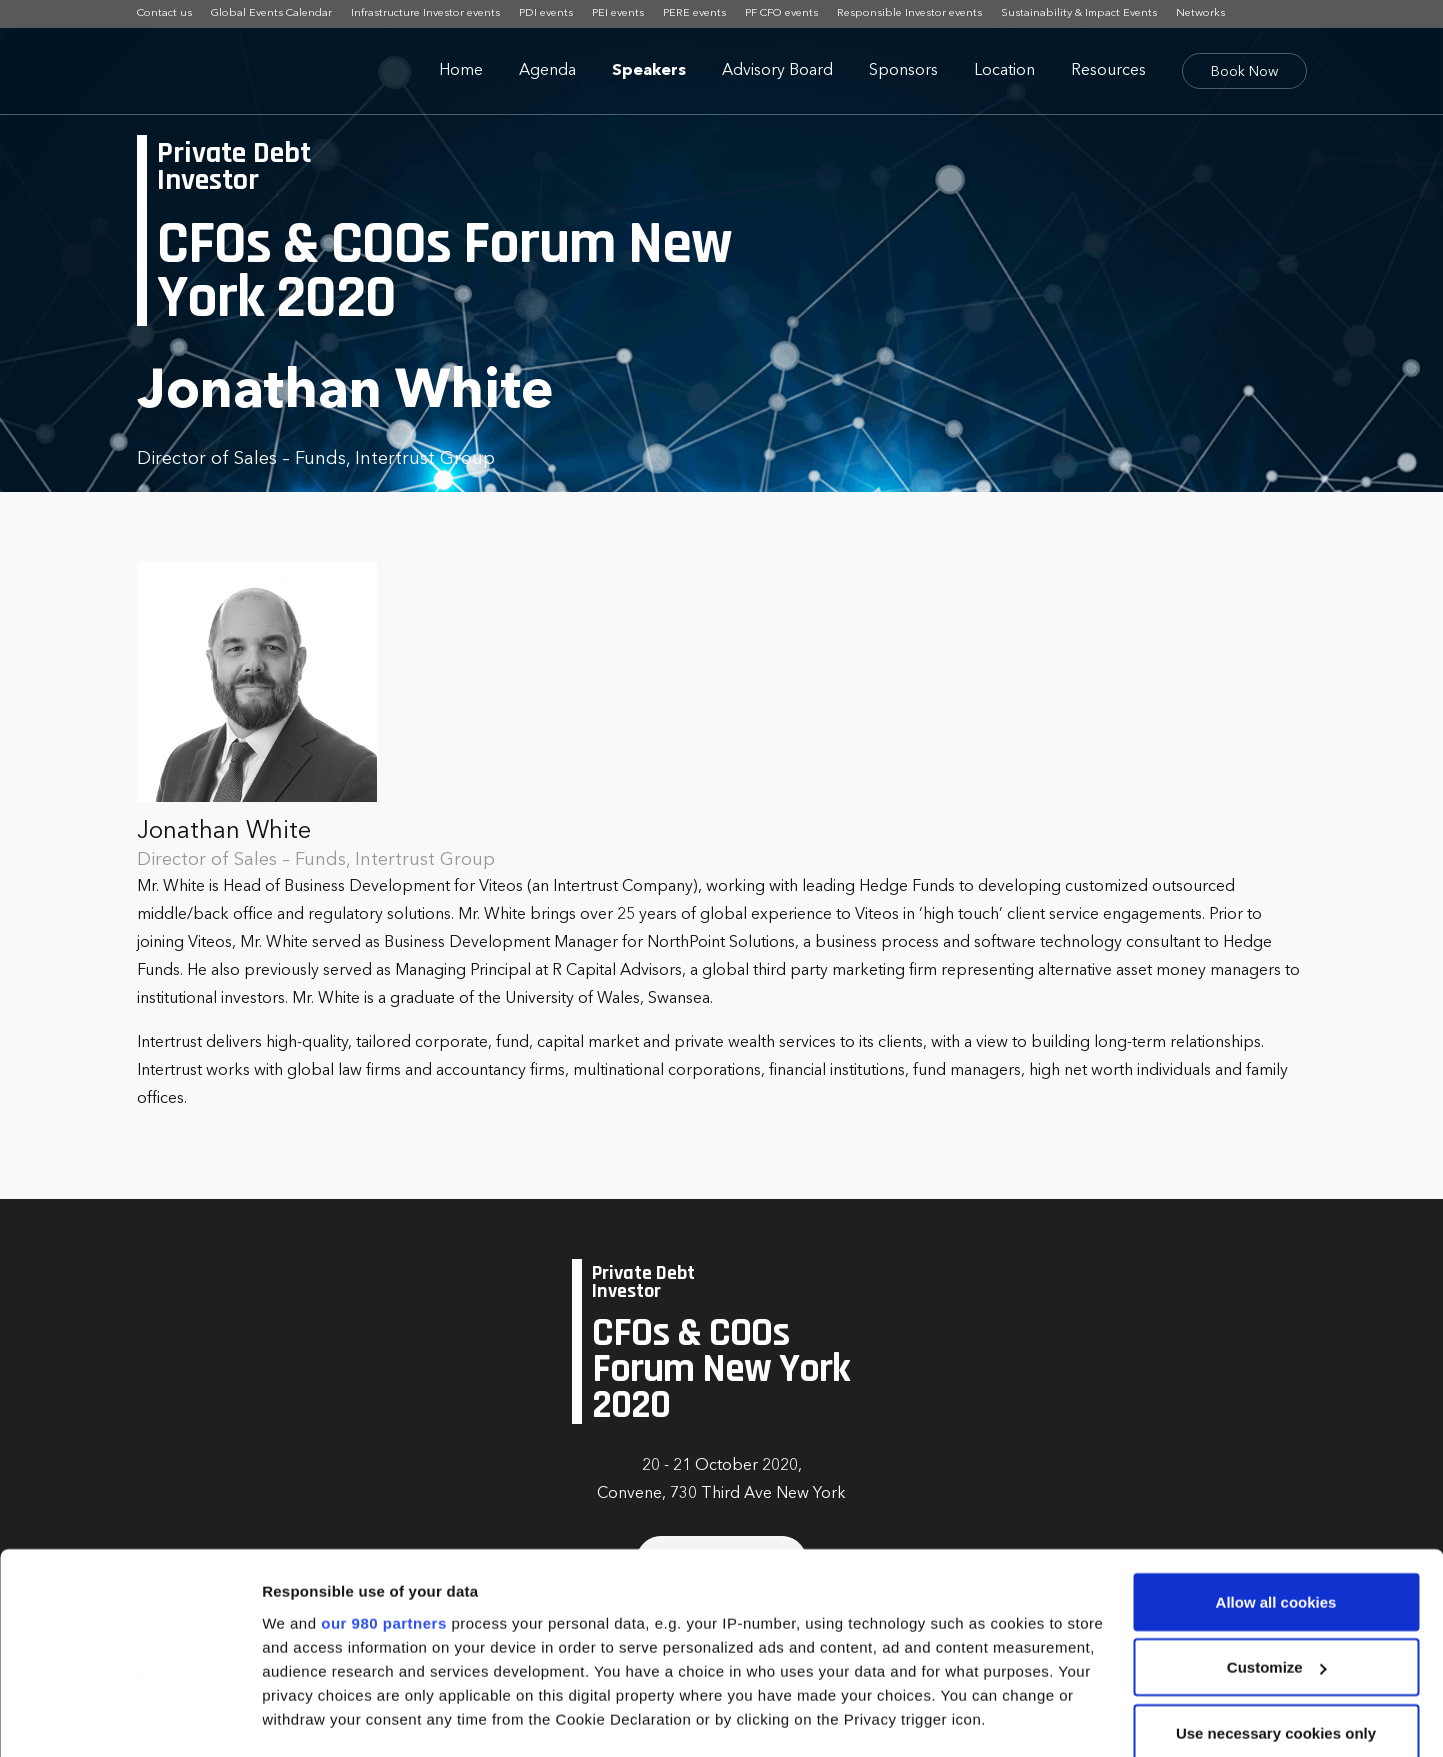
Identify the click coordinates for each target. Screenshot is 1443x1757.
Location (1004, 71)
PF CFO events (781, 13)
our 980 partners (384, 1496)
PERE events (694, 13)
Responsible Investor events (909, 13)
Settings (292, 1717)
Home (461, 71)
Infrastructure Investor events (425, 13)
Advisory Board (777, 71)
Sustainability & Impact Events (1079, 13)
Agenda (547, 71)
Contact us (164, 13)
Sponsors (903, 71)
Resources (1108, 71)
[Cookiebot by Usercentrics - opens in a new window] (129, 1718)
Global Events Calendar (271, 13)
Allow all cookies (1276, 1476)
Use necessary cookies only (1276, 1607)
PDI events (546, 13)
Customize (1277, 1542)
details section (960, 1640)
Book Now (1244, 72)
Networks (1200, 13)
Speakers (649, 71)
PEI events (618, 13)
